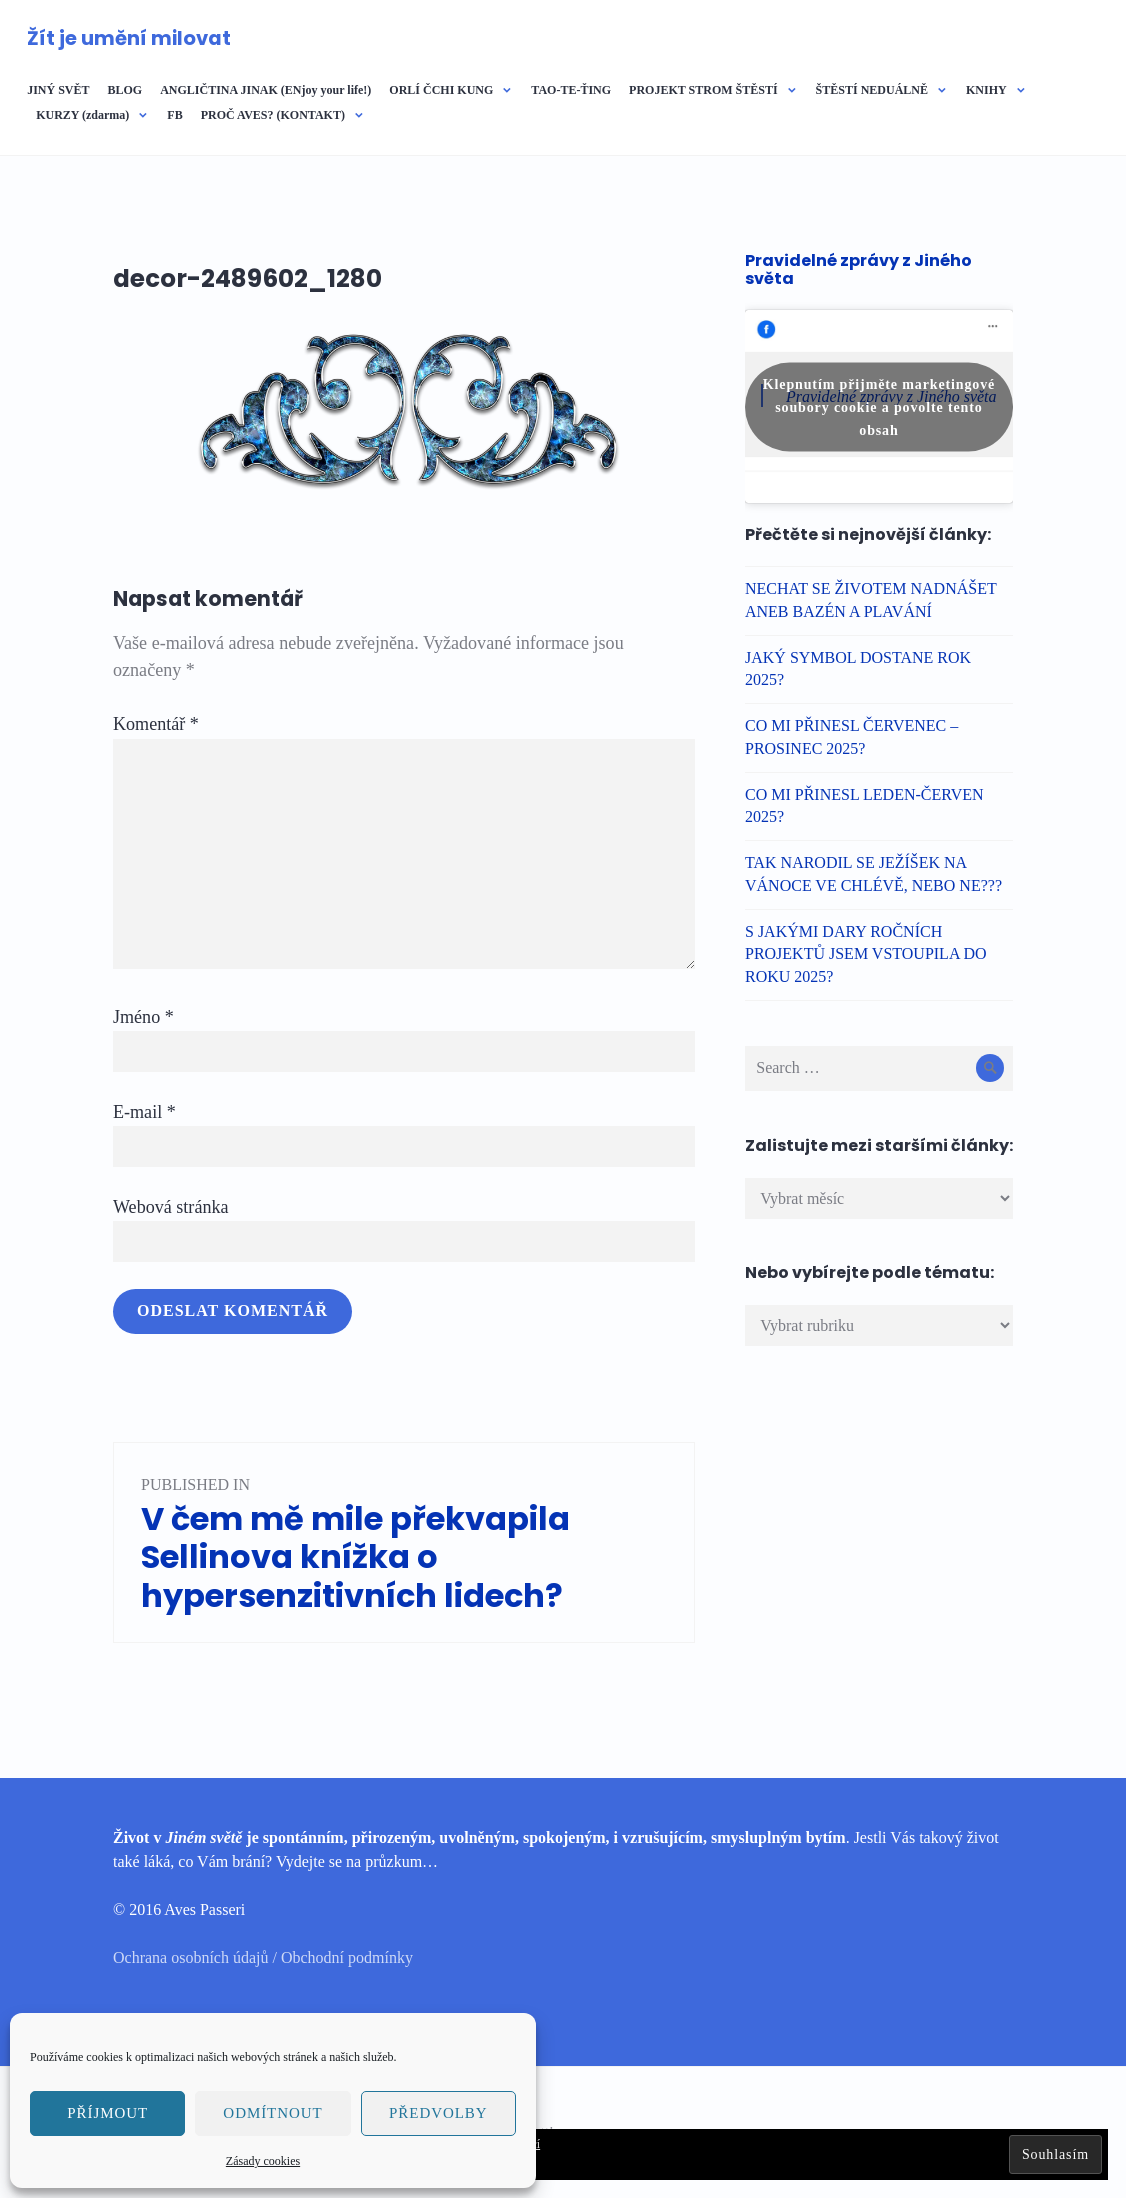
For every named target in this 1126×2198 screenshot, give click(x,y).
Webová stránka (171, 1207)
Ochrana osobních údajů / (197, 1957)
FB (174, 115)
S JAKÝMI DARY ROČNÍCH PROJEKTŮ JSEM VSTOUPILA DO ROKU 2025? (866, 954)
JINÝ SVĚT (58, 90)
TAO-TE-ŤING (571, 90)
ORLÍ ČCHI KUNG (441, 90)
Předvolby (438, 2113)
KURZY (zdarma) (82, 115)
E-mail (144, 1112)
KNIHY (986, 90)
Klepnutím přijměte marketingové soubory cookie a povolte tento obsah (879, 406)
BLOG (124, 90)
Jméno (143, 1017)
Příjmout (107, 2113)
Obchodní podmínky (347, 1957)
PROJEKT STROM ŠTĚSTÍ (703, 90)
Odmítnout (272, 2113)
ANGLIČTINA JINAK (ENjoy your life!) (265, 90)
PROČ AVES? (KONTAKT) (273, 115)
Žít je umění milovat (129, 38)
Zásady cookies (263, 2161)
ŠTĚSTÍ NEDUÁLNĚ (872, 90)
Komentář (156, 724)
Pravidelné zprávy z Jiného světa (858, 269)
